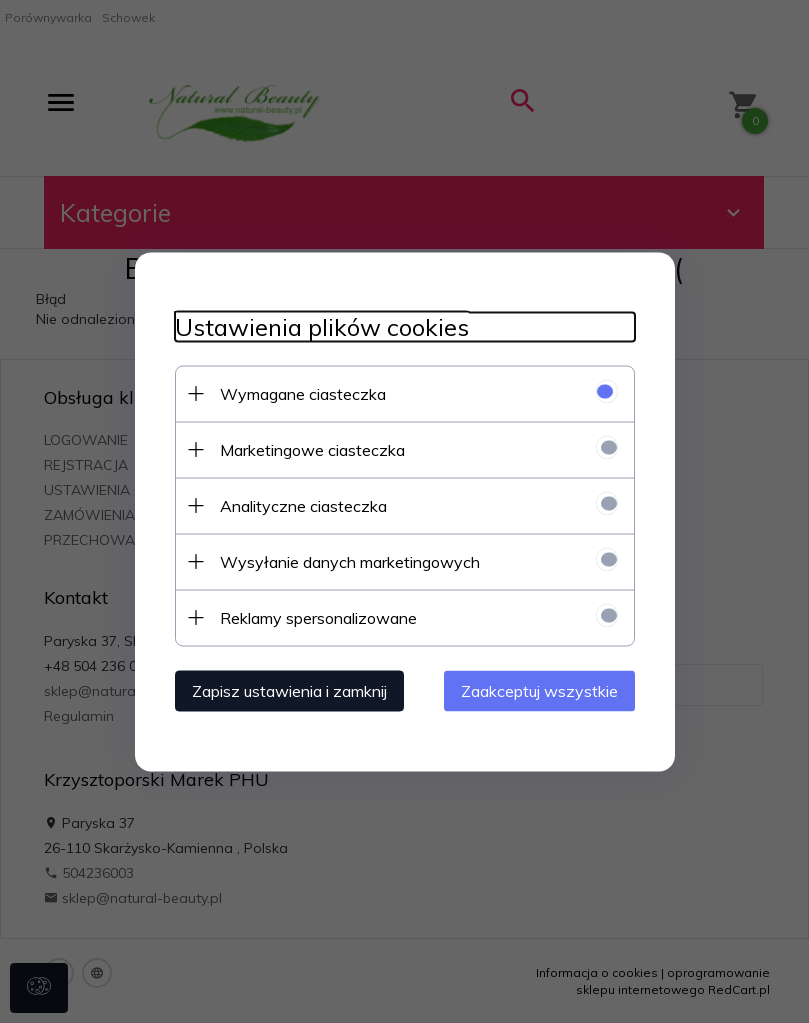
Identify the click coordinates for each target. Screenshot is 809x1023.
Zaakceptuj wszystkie (539, 690)
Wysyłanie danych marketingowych (350, 561)
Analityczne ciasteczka (303, 505)
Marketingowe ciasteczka (312, 449)
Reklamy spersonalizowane (318, 617)
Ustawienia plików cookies (322, 326)
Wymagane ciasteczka (303, 393)
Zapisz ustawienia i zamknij (289, 690)
